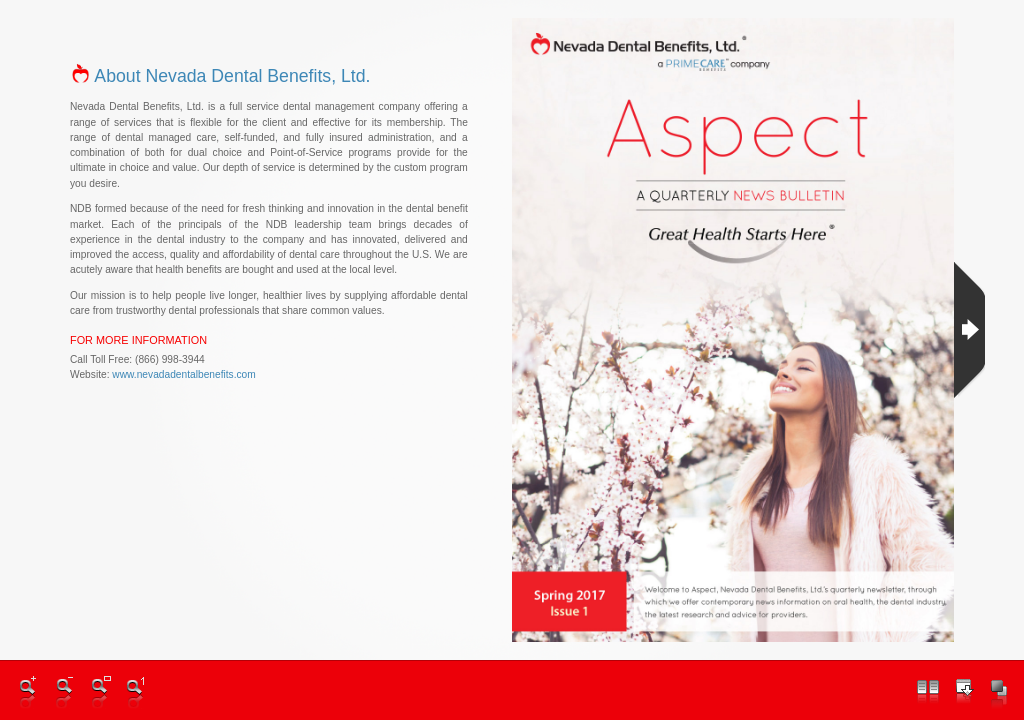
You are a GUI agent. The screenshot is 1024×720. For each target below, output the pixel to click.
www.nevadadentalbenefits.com (183, 374)
